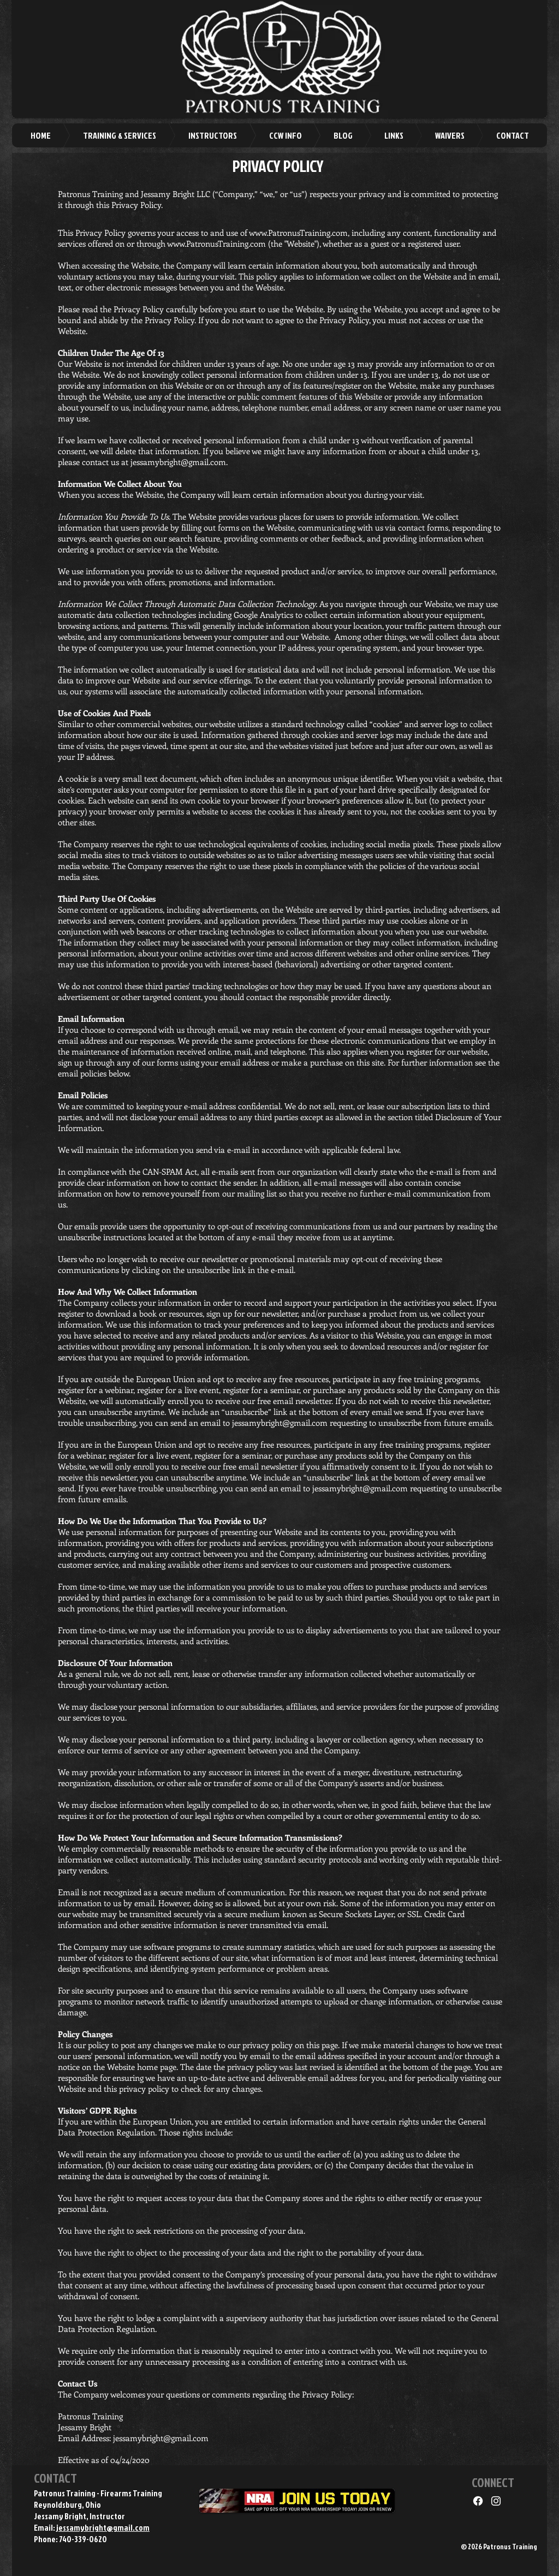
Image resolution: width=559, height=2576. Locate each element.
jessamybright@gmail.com (178, 461)
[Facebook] (478, 2501)
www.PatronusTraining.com (298, 232)
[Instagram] (496, 2501)
